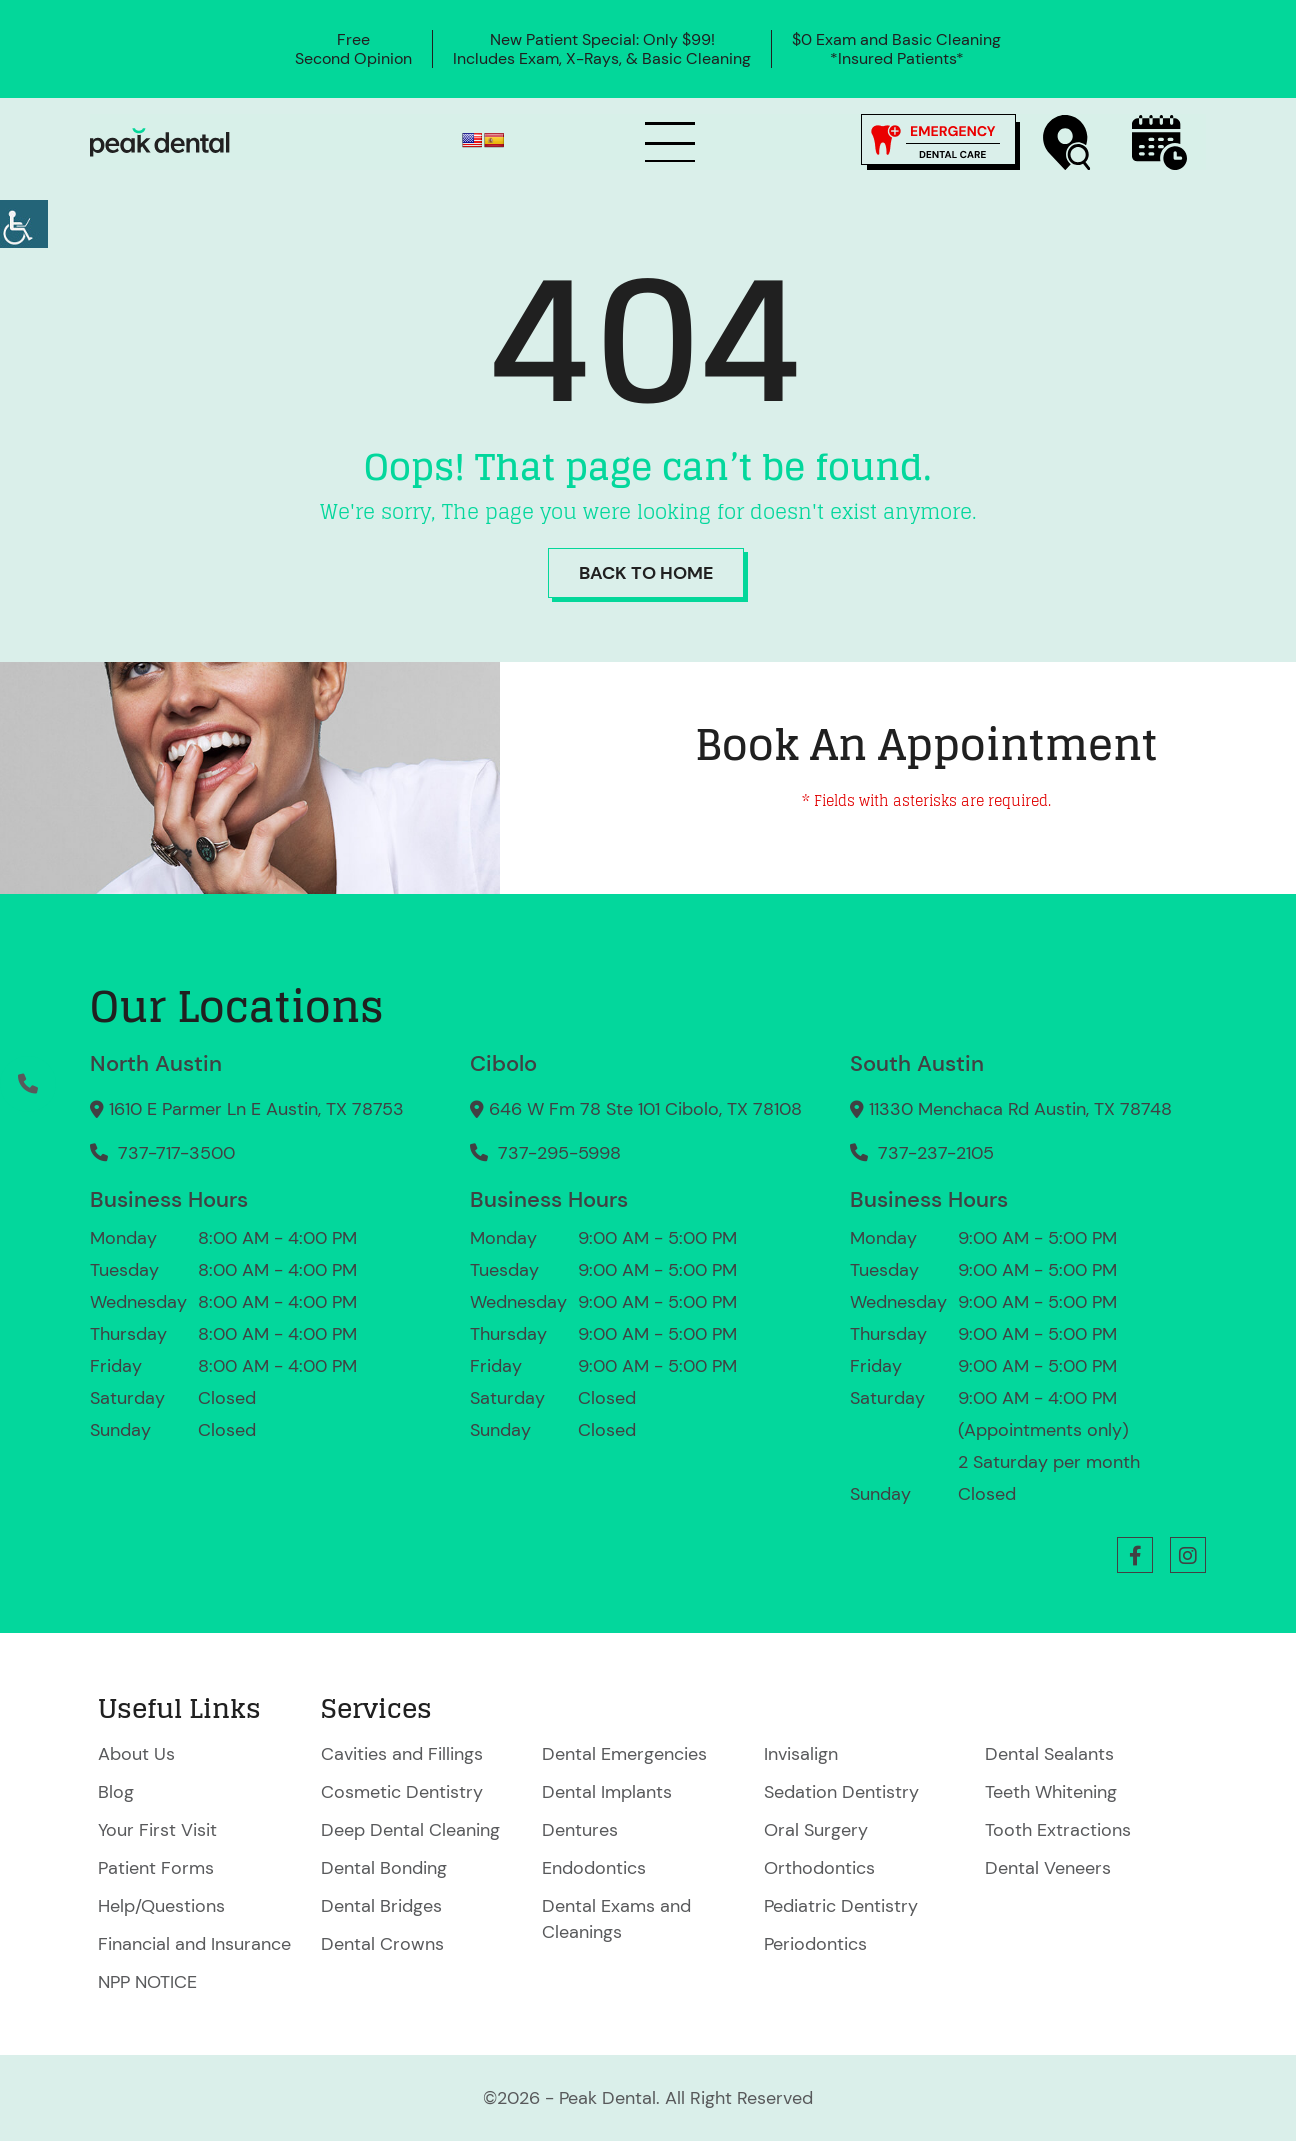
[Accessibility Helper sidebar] (24, 224)
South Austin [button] (917, 1063)
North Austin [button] (156, 1063)
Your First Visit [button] (157, 1830)
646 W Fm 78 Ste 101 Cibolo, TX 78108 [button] (636, 1109)
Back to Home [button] (646, 573)
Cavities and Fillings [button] (402, 1754)
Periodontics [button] (815, 1944)
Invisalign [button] (801, 1754)
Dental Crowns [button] (382, 1944)
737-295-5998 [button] (545, 1153)
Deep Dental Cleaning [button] (410, 1830)
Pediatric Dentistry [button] (841, 1906)
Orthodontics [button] (819, 1868)
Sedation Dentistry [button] (841, 1792)
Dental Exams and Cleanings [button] (616, 1919)
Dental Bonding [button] (384, 1868)
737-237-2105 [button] (922, 1153)
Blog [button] (116, 1792)
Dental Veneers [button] (1048, 1868)
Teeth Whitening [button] (1051, 1792)
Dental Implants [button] (607, 1792)
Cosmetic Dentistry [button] (402, 1792)
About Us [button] (136, 1754)
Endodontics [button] (594, 1868)
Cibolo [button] (503, 1063)
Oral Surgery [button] (816, 1830)
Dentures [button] (580, 1830)
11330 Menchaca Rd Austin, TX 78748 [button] (1011, 1109)
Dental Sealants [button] (1049, 1754)
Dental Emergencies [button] (624, 1754)
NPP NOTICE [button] (147, 1982)
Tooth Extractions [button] (1058, 1830)
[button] (160, 142)
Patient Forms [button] (156, 1868)
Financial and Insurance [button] (194, 1944)
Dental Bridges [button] (381, 1906)
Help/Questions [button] (161, 1906)
